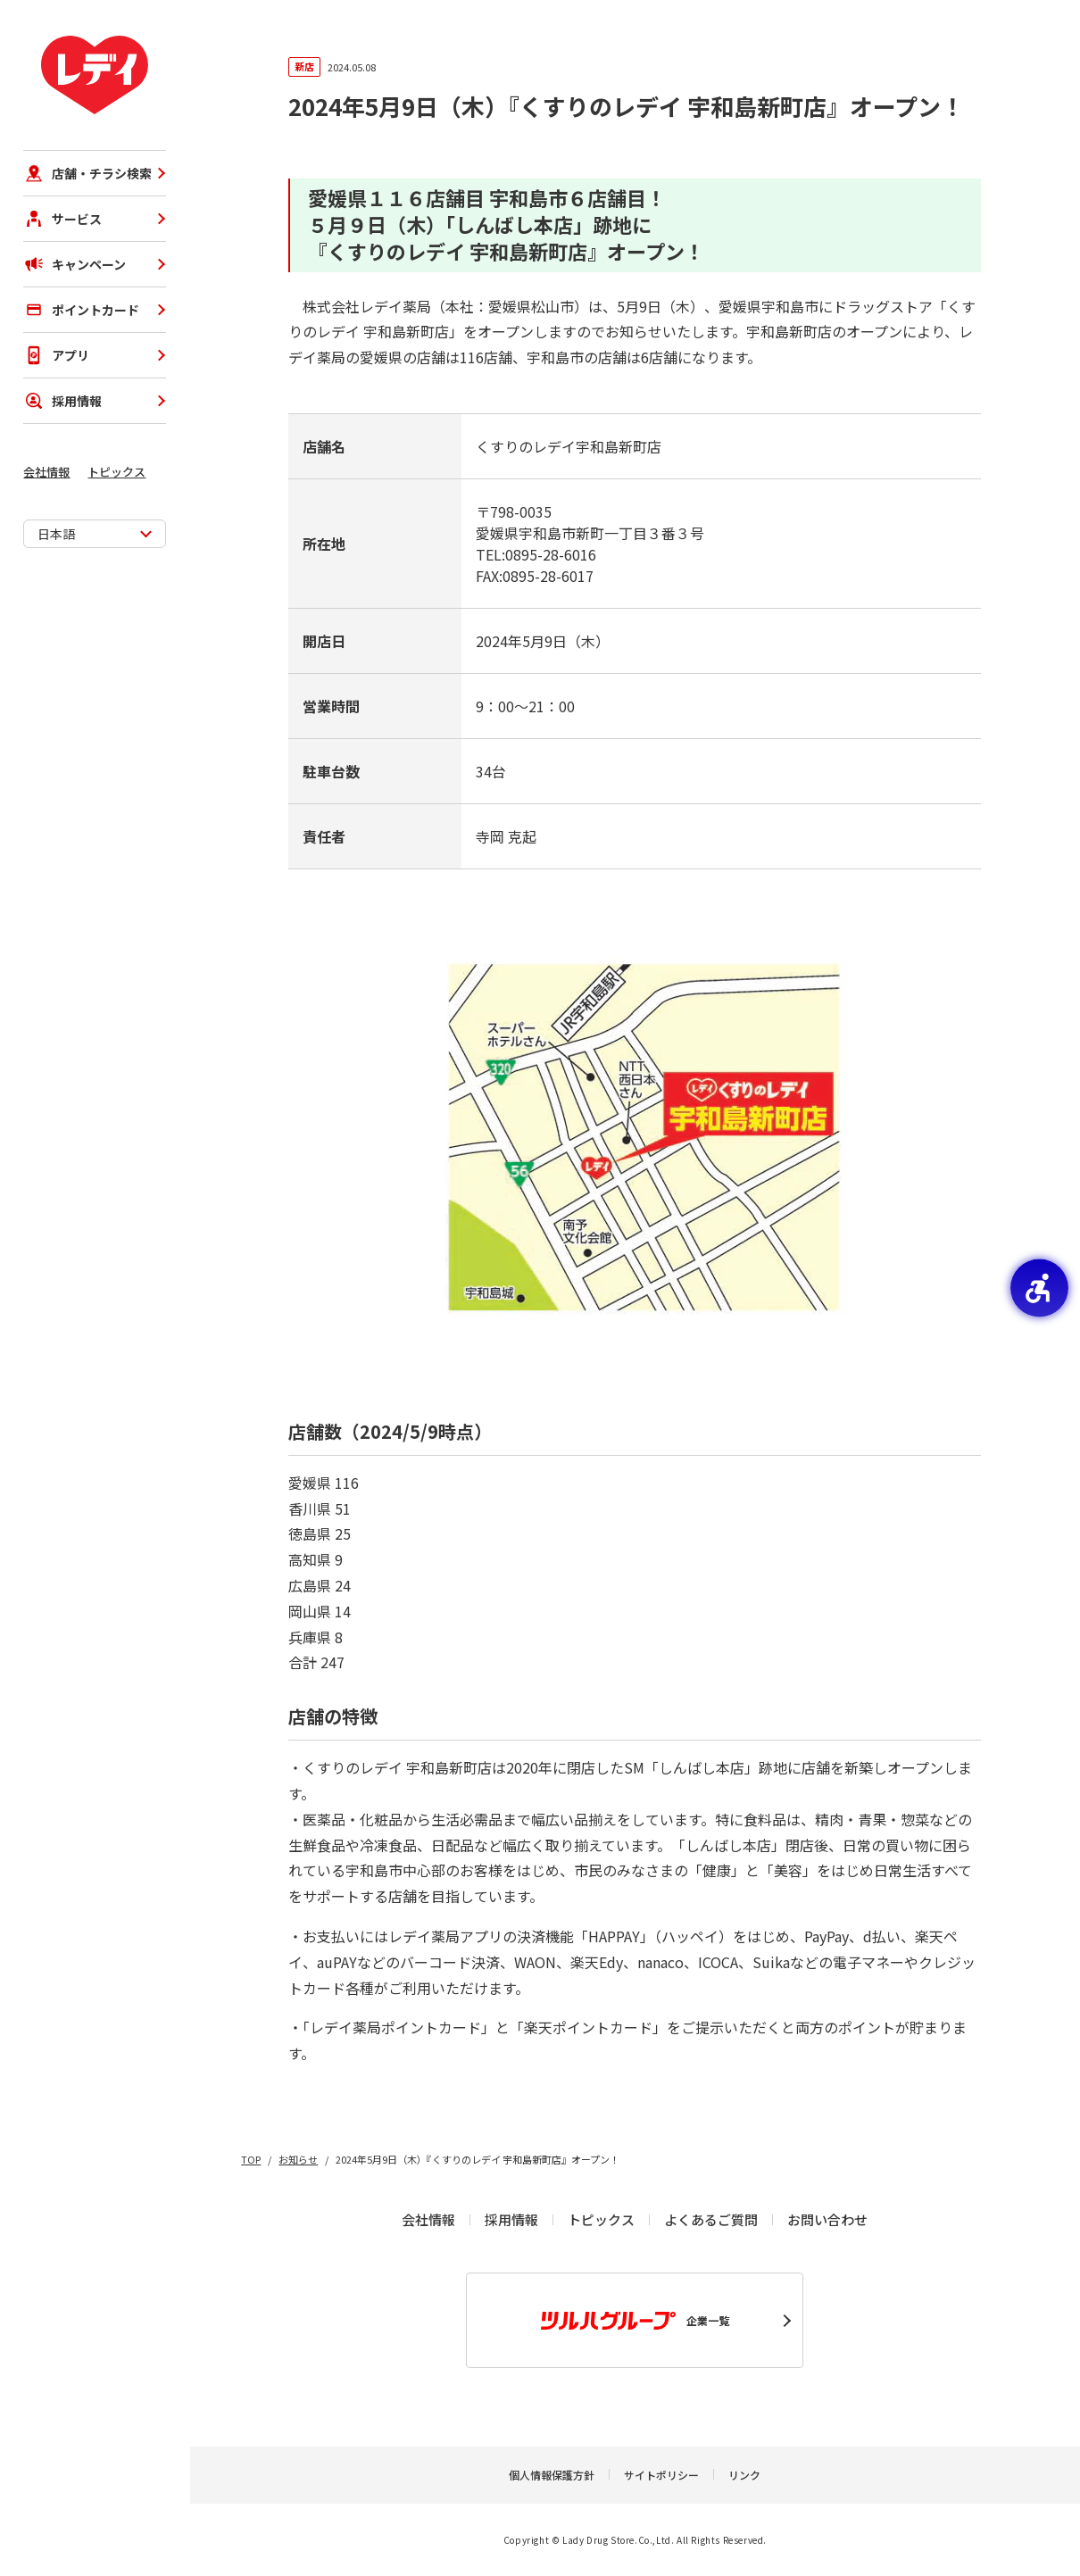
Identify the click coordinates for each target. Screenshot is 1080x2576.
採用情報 (62, 400)
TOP (251, 2159)
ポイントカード (81, 309)
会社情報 (46, 471)
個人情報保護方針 (551, 2474)
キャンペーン (74, 264)
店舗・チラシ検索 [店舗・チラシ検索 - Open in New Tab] (87, 173)
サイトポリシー (661, 2474)
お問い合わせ (827, 2219)
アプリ (56, 355)
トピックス (116, 471)
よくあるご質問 (711, 2219)
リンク (744, 2474)
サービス (62, 218)
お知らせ (298, 2159)
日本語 (56, 534)
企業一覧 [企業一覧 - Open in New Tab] (635, 2321)
